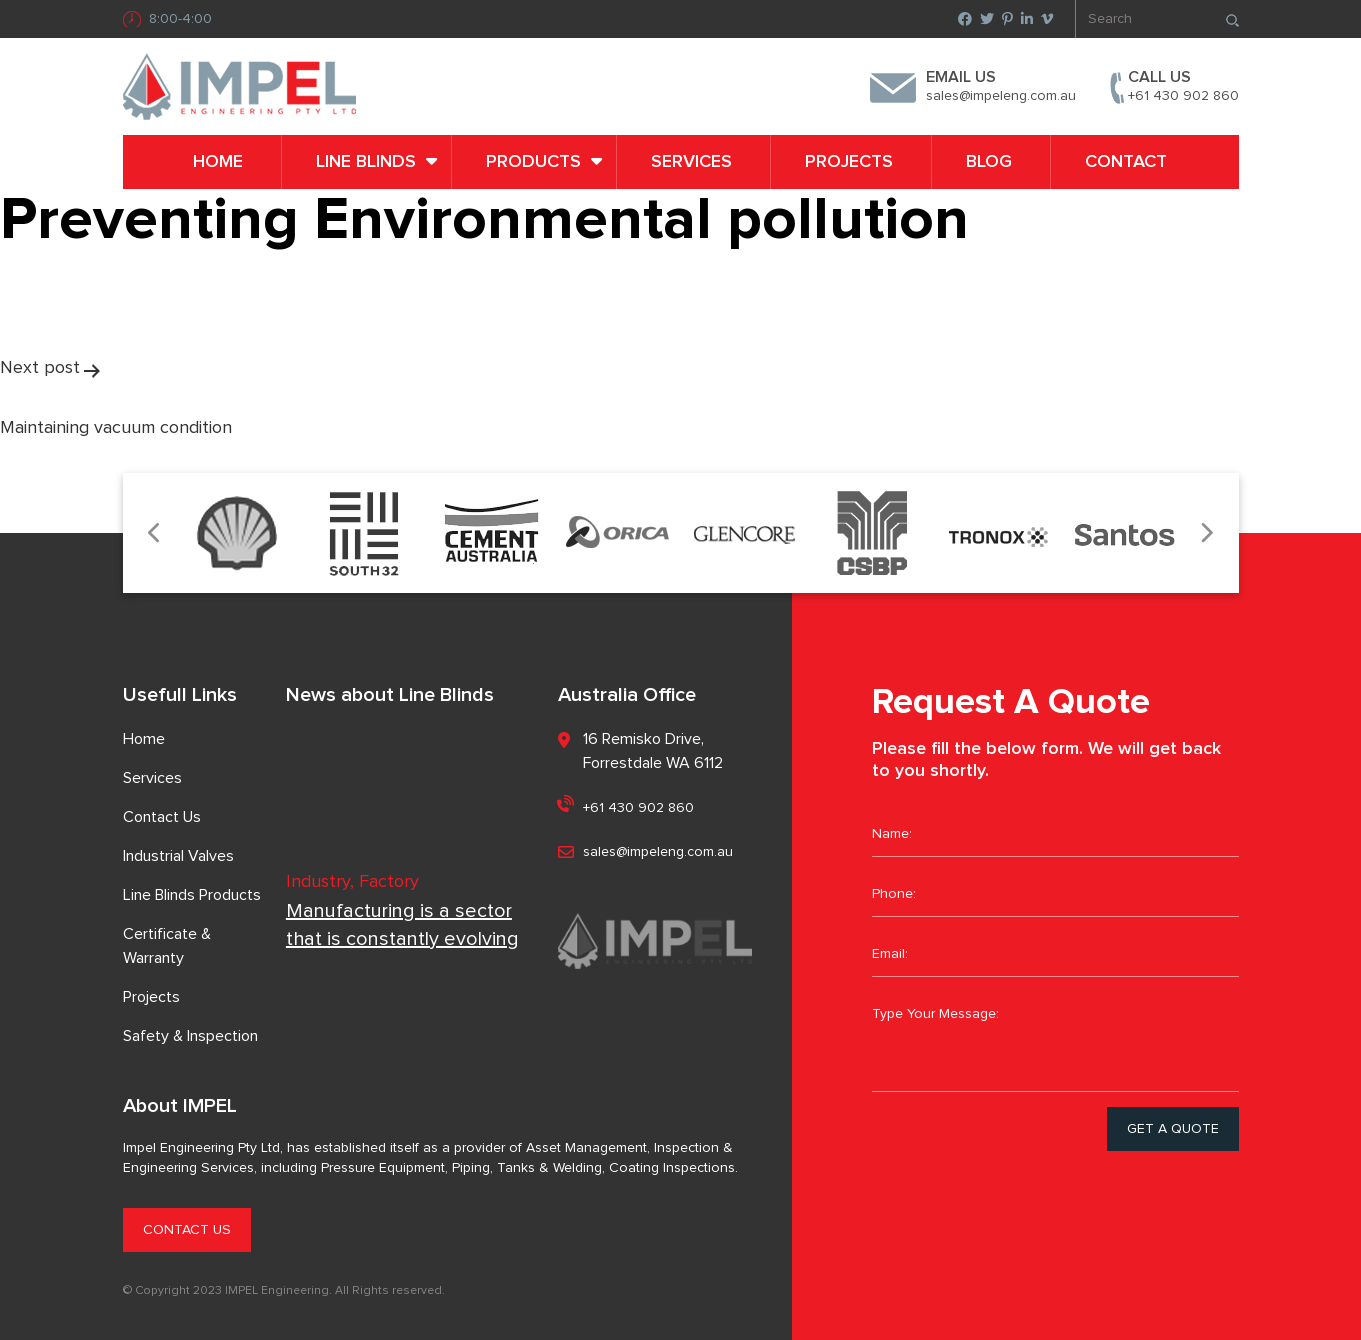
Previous (155, 533)
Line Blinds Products (192, 895)
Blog (989, 162)
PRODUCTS (533, 162)
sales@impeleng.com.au (1001, 96)
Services (691, 162)
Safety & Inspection (190, 1036)
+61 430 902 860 (1183, 96)
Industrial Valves (178, 856)
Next (1206, 533)
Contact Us (162, 817)
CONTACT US (187, 1230)
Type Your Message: (1055, 1042)
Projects (849, 162)
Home (218, 162)
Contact (1126, 162)
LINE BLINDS (366, 162)
